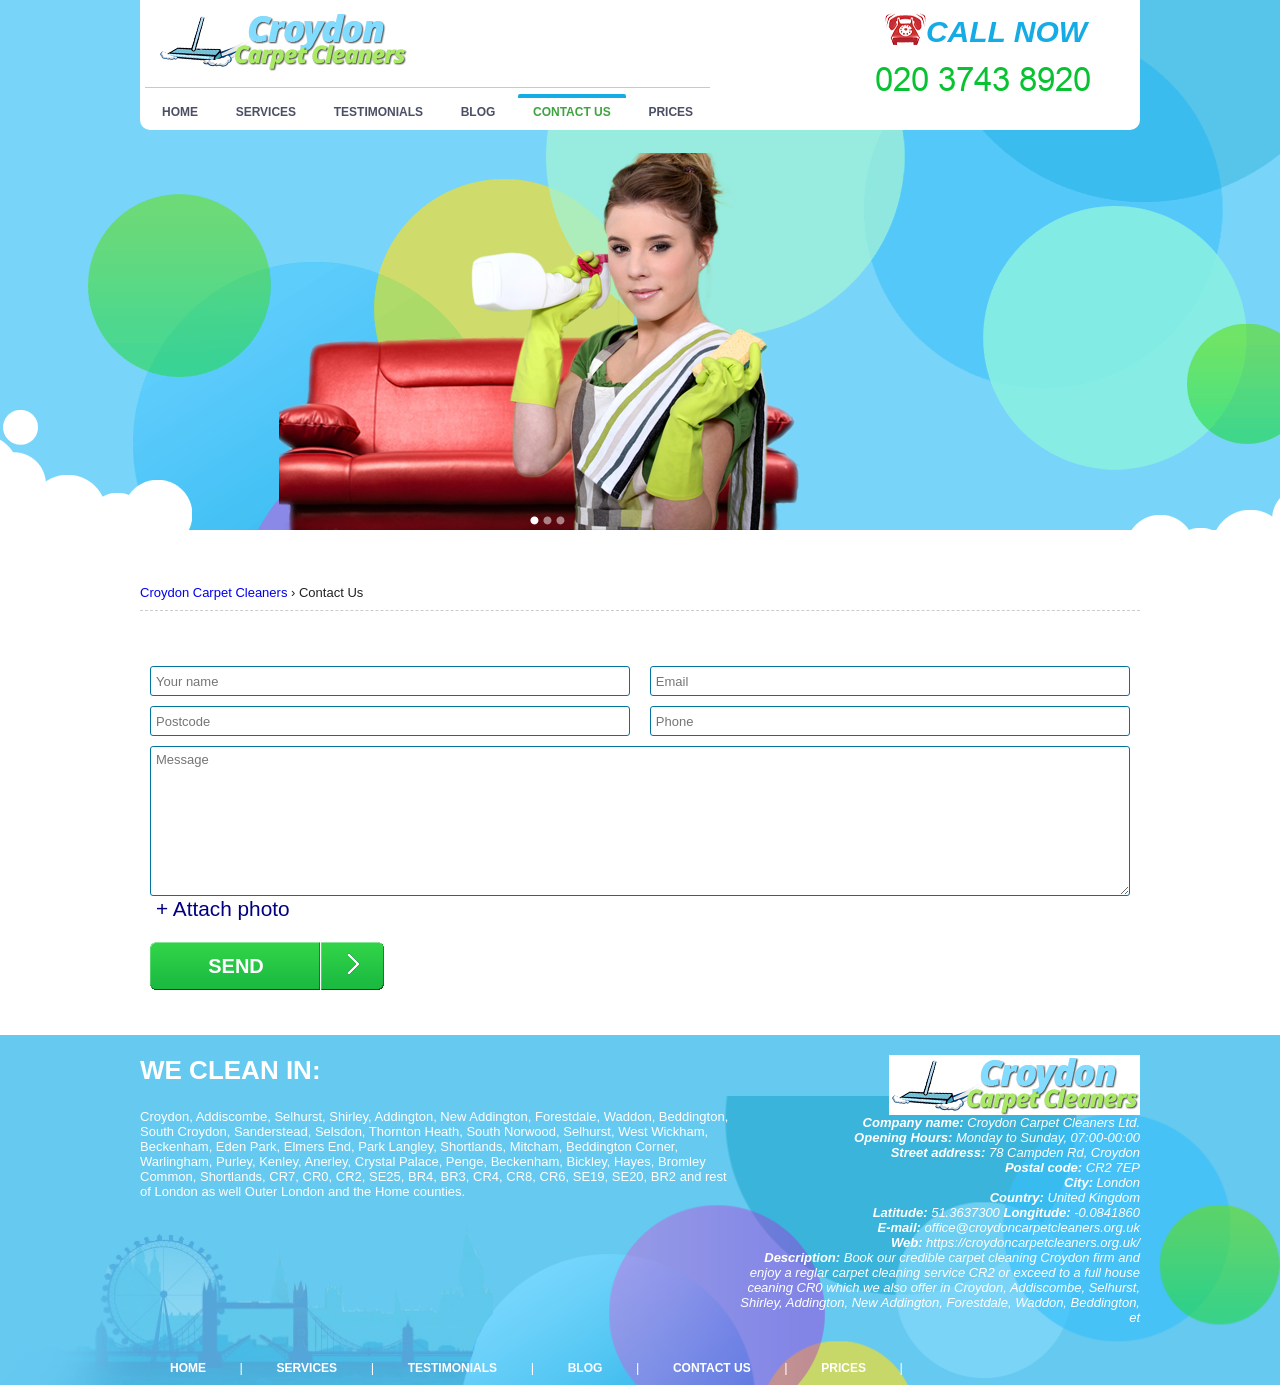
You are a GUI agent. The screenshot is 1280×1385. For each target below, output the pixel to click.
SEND (236, 966)
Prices (670, 112)
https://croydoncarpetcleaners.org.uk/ (1033, 1242)
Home (180, 112)
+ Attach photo (223, 908)
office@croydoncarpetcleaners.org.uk (1032, 1227)
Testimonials (378, 112)
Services (266, 112)
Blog (478, 112)
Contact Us (572, 112)
